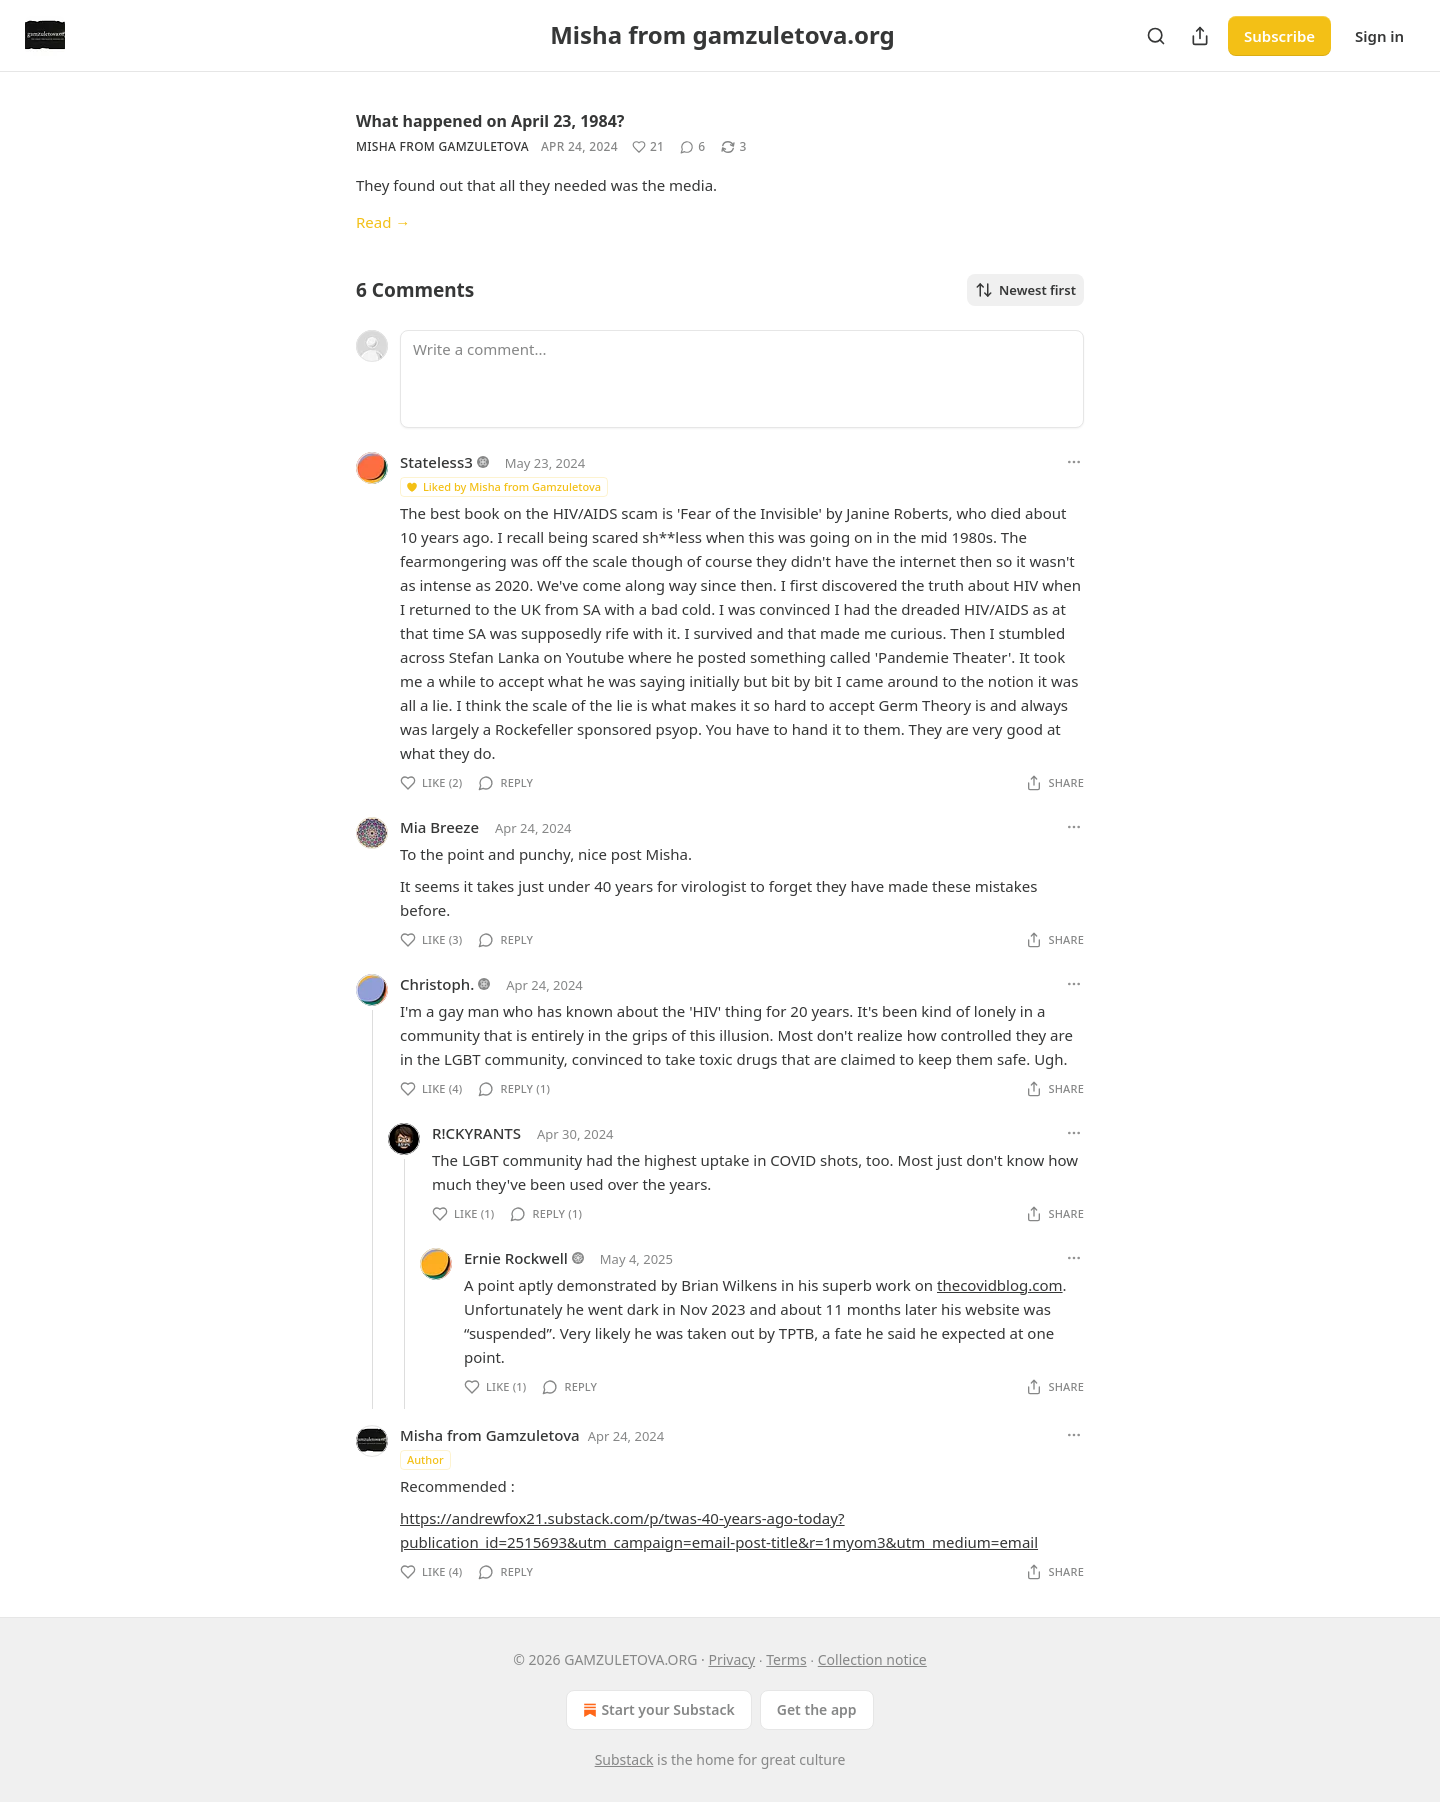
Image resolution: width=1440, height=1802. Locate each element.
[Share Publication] (1200, 36)
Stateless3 (436, 462)
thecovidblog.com (1000, 1285)
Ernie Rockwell (516, 1258)
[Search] (1156, 36)
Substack (624, 1759)
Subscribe (1279, 36)
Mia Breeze (439, 827)
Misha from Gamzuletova (442, 146)
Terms (786, 1659)
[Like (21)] (648, 147)
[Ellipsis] (1074, 462)
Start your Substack (656, 1710)
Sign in (1379, 36)
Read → (383, 222)
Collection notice (872, 1659)
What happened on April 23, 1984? (490, 121)
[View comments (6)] (692, 147)
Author (425, 1459)
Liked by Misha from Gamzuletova (503, 486)
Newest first (1025, 290)
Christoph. (437, 984)
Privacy (731, 1659)
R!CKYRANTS (476, 1133)
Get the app (817, 1709)
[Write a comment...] (742, 379)
